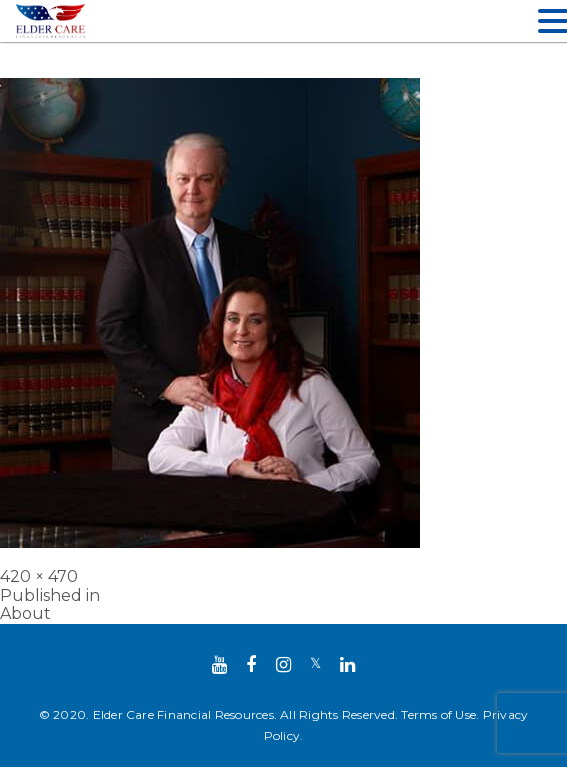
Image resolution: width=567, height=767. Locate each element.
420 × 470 (39, 576)
